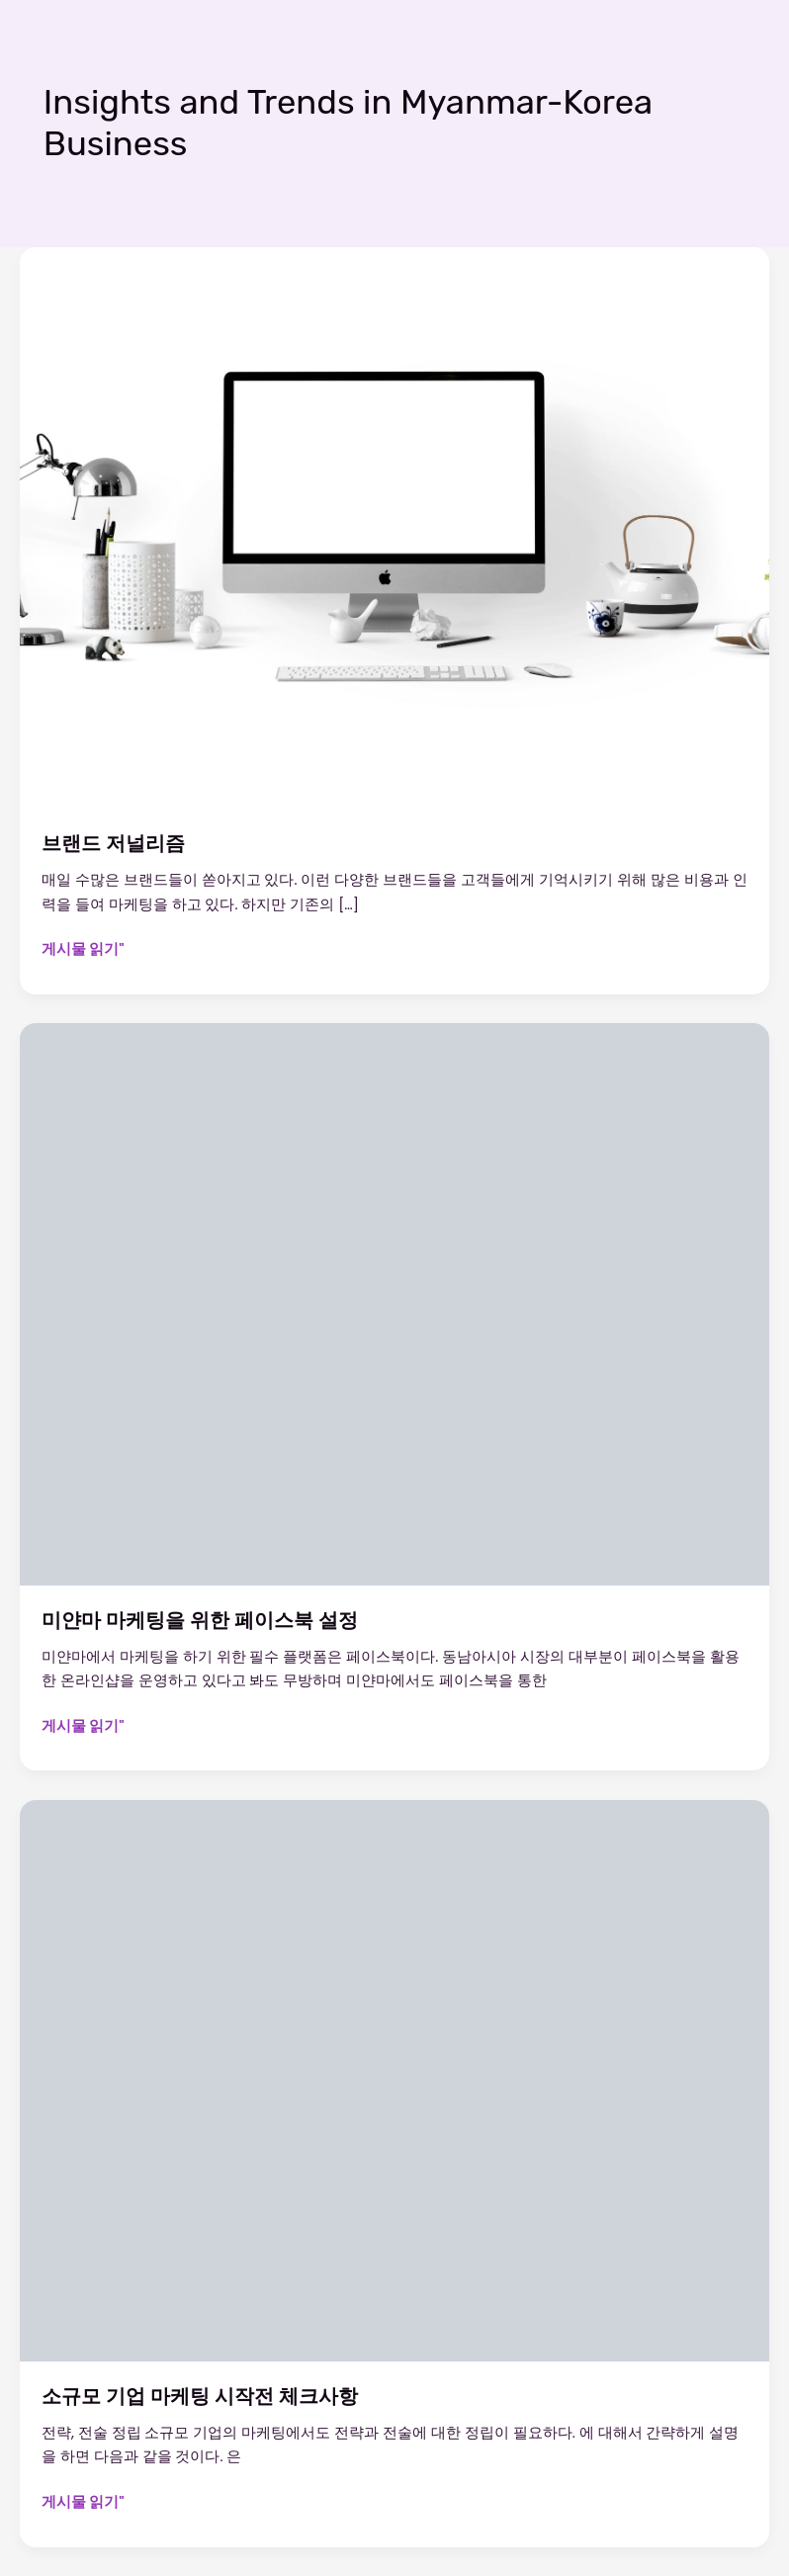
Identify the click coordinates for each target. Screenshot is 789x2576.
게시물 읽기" (83, 949)
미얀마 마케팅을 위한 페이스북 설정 (200, 1620)
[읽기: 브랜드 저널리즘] (394, 527)
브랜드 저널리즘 (113, 843)
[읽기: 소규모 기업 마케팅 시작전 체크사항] (394, 2080)
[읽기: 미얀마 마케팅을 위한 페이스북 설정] (394, 1304)
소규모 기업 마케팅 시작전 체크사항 (200, 2396)
